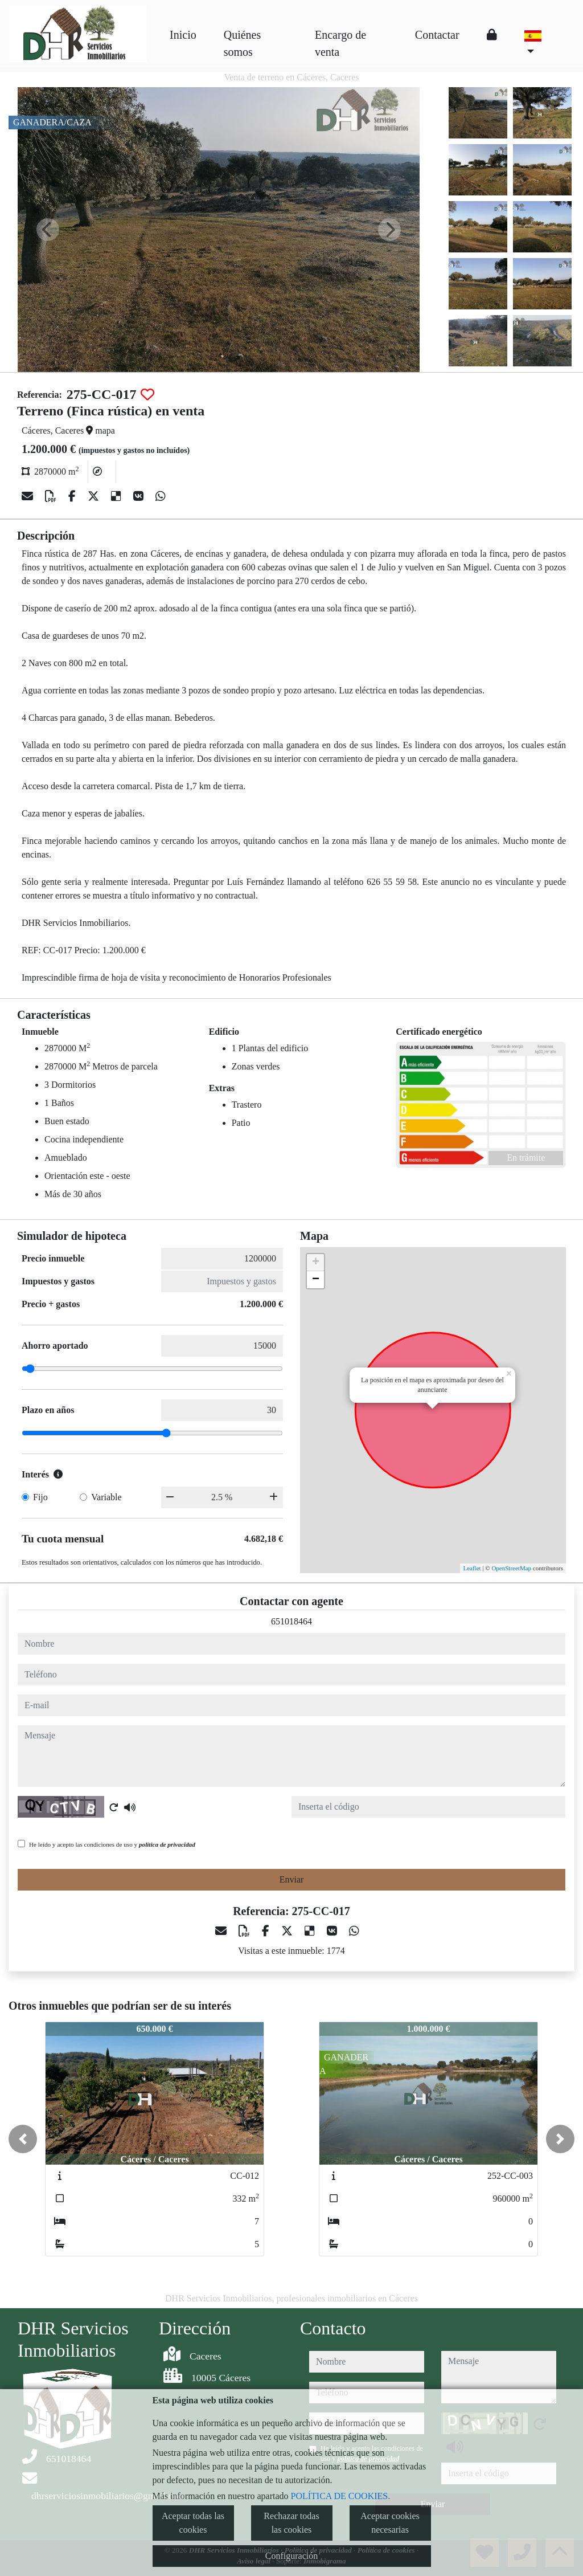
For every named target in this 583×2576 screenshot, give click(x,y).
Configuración (291, 2556)
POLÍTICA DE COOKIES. (341, 2496)
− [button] (315, 1279)
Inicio (183, 34)
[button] (23, 2139)
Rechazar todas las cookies (291, 2522)
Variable (106, 1497)
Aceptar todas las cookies (193, 2522)
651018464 (291, 1621)
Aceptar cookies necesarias (390, 2522)
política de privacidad (167, 1844)
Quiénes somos (242, 43)
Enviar (292, 1879)
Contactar (437, 34)
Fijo (40, 1497)
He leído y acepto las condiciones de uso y (112, 1844)
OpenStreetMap (511, 1568)
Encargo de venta (340, 43)
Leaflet (472, 1568)
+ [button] (315, 1262)
